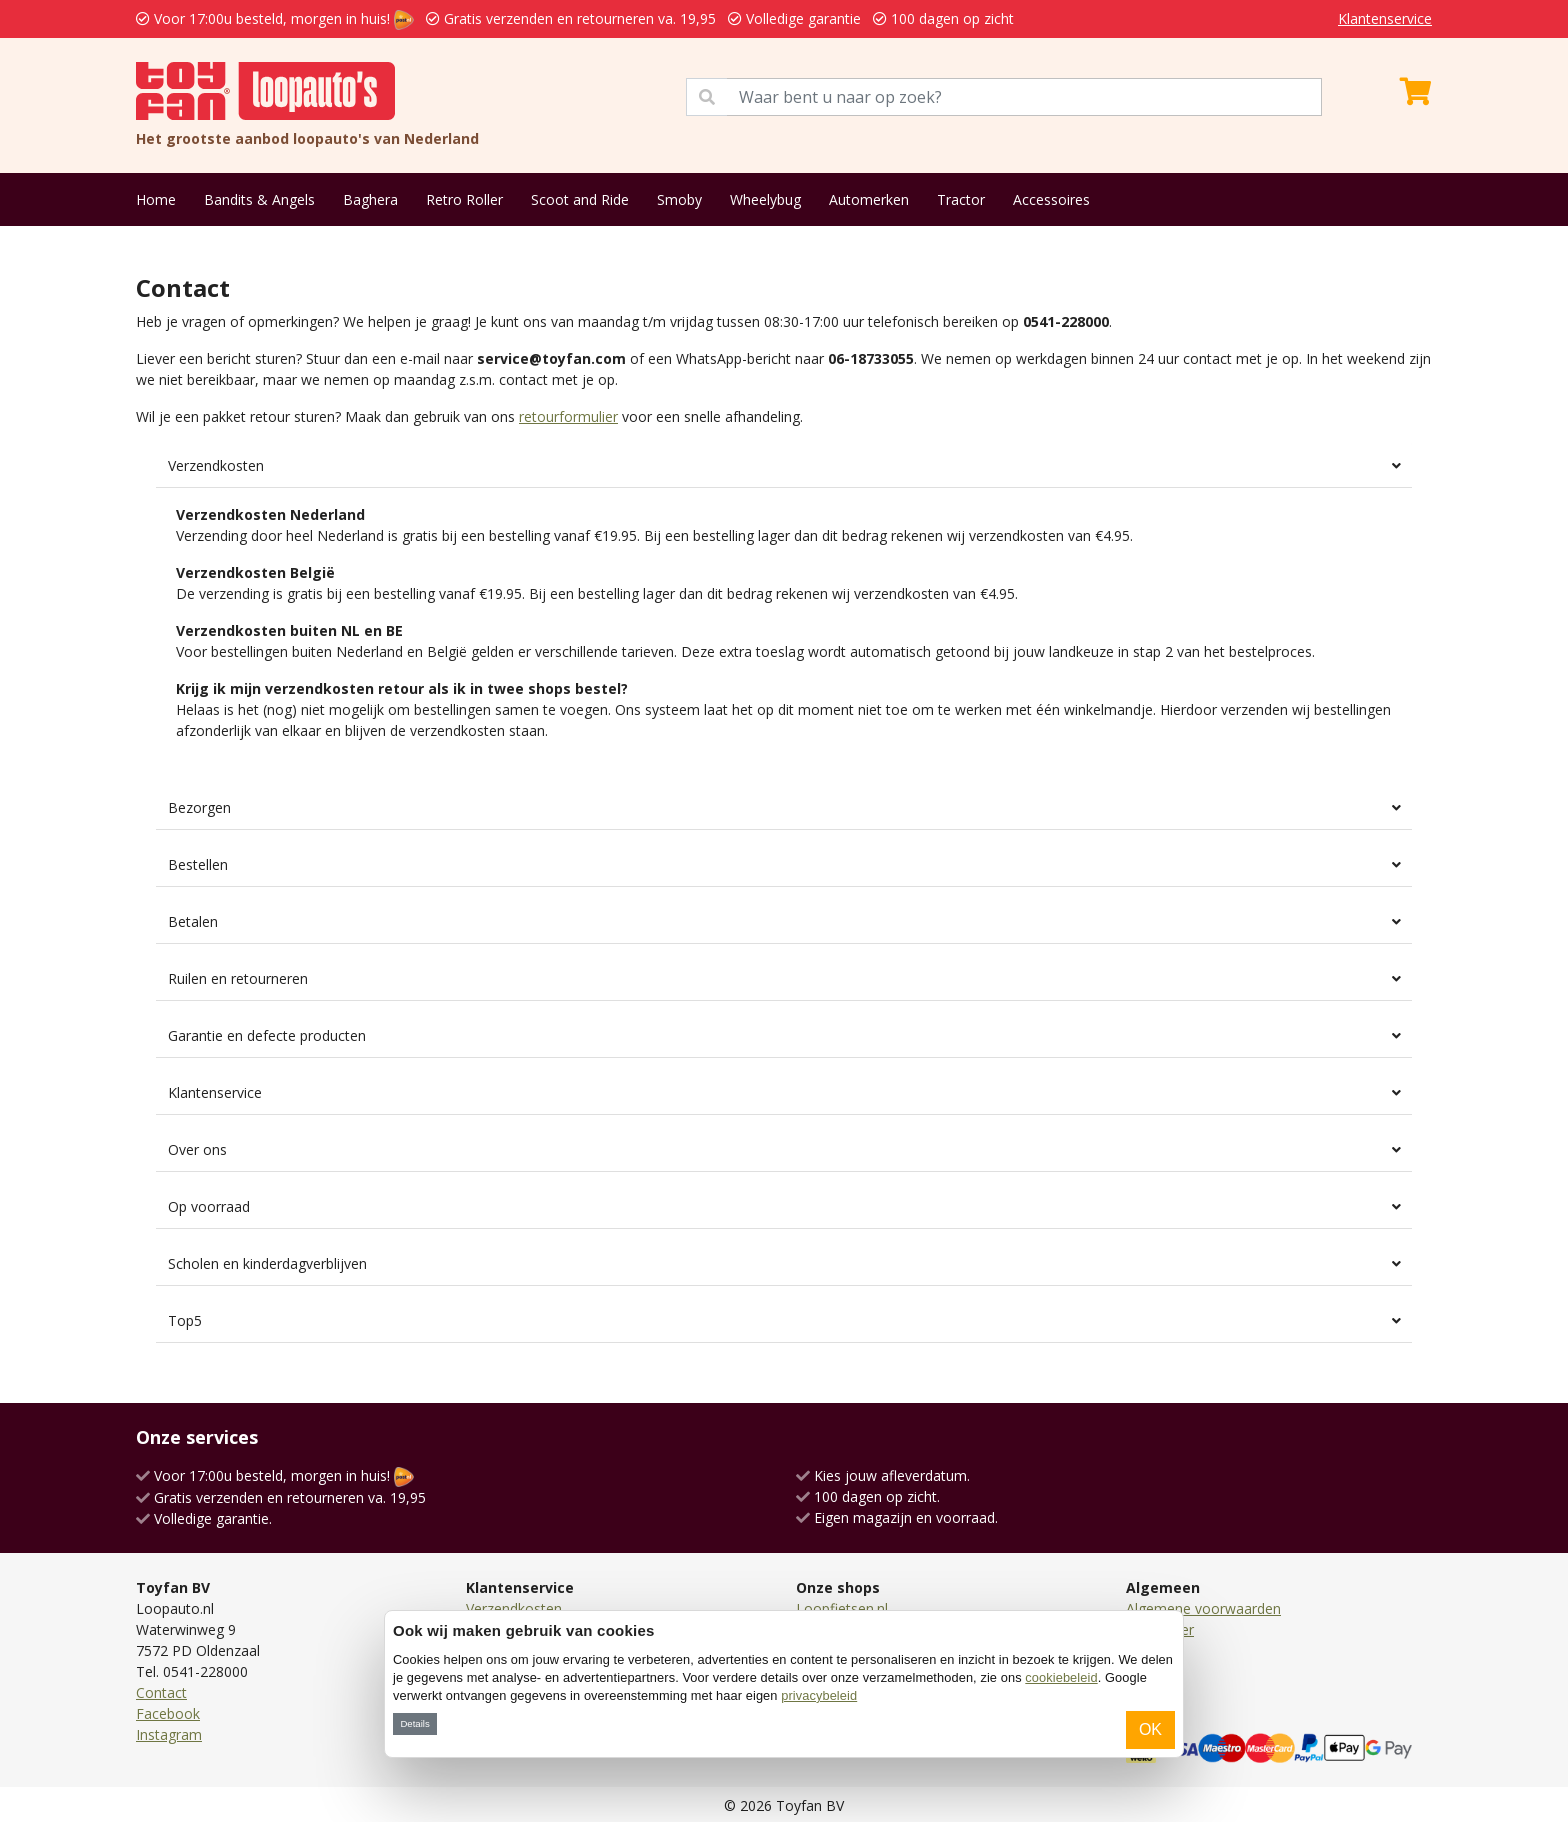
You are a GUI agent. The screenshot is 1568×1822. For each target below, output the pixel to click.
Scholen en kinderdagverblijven (267, 1263)
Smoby (679, 199)
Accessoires (1051, 199)
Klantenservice (1385, 18)
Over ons (197, 1149)
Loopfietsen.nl (842, 1608)
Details (414, 1723)
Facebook (168, 1713)
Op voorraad (209, 1206)
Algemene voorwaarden (1203, 1608)
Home (156, 199)
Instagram (169, 1734)
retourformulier (568, 416)
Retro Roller (464, 199)
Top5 (185, 1320)
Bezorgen (199, 807)
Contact (161, 1692)
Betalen (193, 921)
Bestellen (198, 864)
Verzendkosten (216, 465)
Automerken (869, 199)
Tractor (961, 199)
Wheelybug (765, 199)
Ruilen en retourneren (238, 978)
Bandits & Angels (259, 199)
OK (1150, 1729)
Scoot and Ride (580, 199)
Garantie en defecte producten (267, 1035)
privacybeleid (819, 1695)
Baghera (370, 199)
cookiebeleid (1061, 1677)
